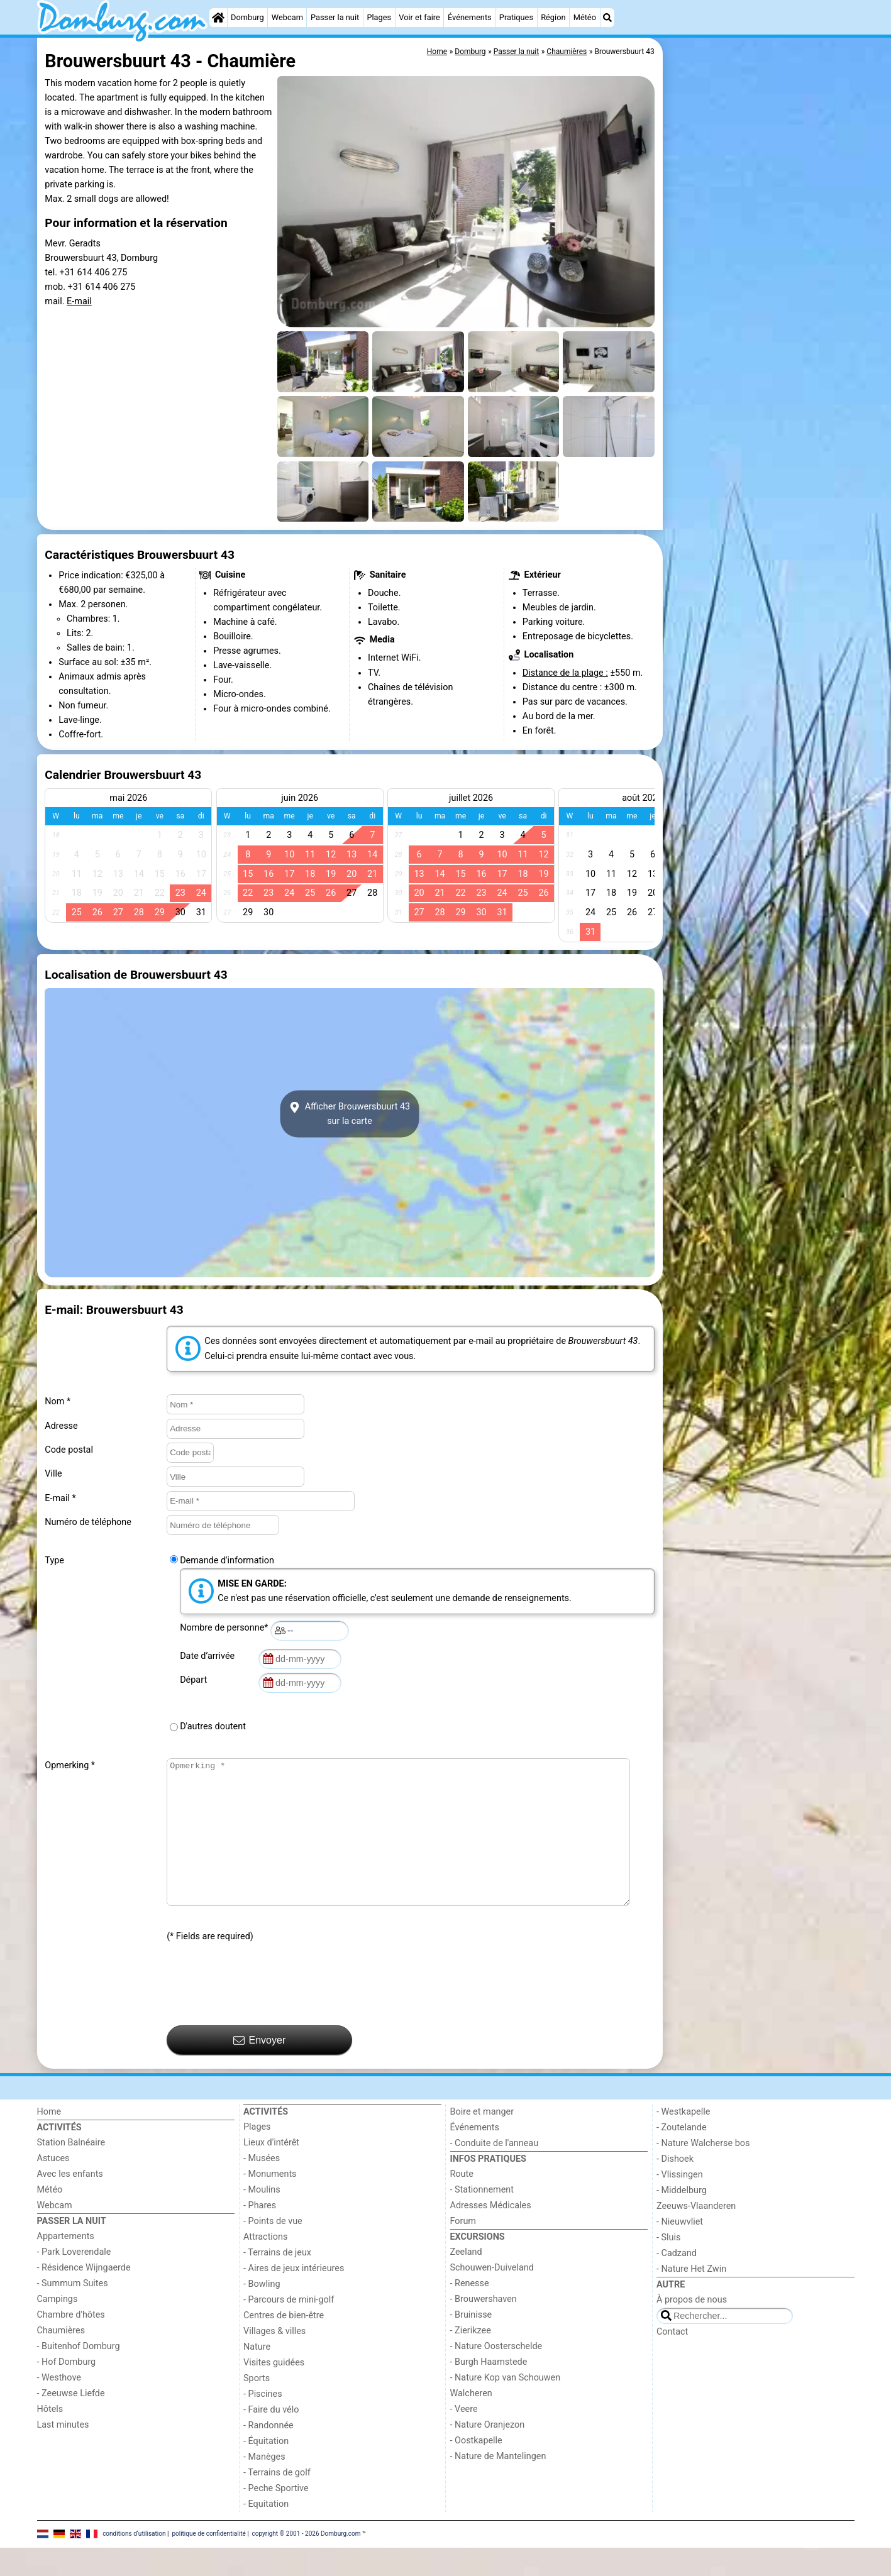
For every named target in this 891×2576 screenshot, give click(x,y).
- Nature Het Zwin (691, 2297)
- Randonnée (268, 2453)
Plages (379, 17)
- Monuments (270, 2202)
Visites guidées (273, 2391)
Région (553, 17)
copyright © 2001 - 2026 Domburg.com (306, 2561)
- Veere (464, 2437)
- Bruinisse (471, 2343)
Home (49, 2140)
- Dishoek (675, 2187)
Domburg (247, 17)
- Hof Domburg (66, 2390)
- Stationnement (482, 2218)
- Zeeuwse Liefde (71, 2421)
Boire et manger (482, 2140)
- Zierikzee (470, 2358)
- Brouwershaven (483, 2327)
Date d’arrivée (209, 1656)
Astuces (53, 2186)
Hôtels (50, 2437)
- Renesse (469, 2311)
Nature (256, 2375)
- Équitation (266, 2469)
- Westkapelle (683, 2140)
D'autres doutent (213, 1726)
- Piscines (262, 2422)
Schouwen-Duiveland (492, 2296)
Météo (584, 17)
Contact (672, 2360)
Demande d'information (227, 1560)
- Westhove (59, 2406)
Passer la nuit (335, 17)
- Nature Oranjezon (487, 2453)
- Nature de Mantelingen (498, 2484)
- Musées (261, 2186)
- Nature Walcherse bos (703, 2171)
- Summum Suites (72, 2311)
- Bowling (261, 2312)
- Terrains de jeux (277, 2281)
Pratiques (516, 17)
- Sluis (668, 2265)
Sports (256, 2406)
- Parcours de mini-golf (288, 2328)
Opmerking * (70, 1765)
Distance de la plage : (565, 673)
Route (461, 2202)
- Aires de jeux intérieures (293, 2296)
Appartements (65, 2264)
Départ (195, 1680)
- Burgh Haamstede (489, 2390)
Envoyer (259, 2068)
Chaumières (61, 2358)
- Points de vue (272, 2249)
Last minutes (63, 2453)
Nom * (57, 1401)
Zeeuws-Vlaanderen (696, 2234)
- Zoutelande (681, 2155)
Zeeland (466, 2280)
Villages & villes (274, 2359)
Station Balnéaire (71, 2171)
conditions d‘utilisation (133, 2561)
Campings (57, 2327)
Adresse (61, 1426)
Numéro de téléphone (88, 1522)
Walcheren (471, 2421)
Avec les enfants (70, 2202)
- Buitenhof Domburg (78, 2374)
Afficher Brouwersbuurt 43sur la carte (349, 1113)
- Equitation (266, 2532)
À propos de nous (691, 2328)
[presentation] (262, 2012)
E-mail (79, 301)
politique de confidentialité (208, 2561)
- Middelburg (681, 2218)
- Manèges (264, 2485)
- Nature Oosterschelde (496, 2374)
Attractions (265, 2265)
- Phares (259, 2233)
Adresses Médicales (490, 2233)
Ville (53, 1473)
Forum (463, 2249)
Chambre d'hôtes (71, 2343)
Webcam (287, 17)
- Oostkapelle (476, 2468)
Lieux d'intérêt (271, 2171)
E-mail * (60, 1498)
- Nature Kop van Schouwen (505, 2406)
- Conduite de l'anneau (494, 2171)
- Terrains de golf (277, 2501)
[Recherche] (607, 17)
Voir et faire (419, 17)
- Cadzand (676, 2281)
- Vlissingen (679, 2203)
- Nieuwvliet (679, 2250)
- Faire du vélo (271, 2438)
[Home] (218, 17)
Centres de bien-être (283, 2343)
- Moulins (261, 2218)
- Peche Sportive (276, 2516)
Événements (470, 17)
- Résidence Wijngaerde (84, 2296)
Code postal (69, 1450)
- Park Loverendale (74, 2280)
